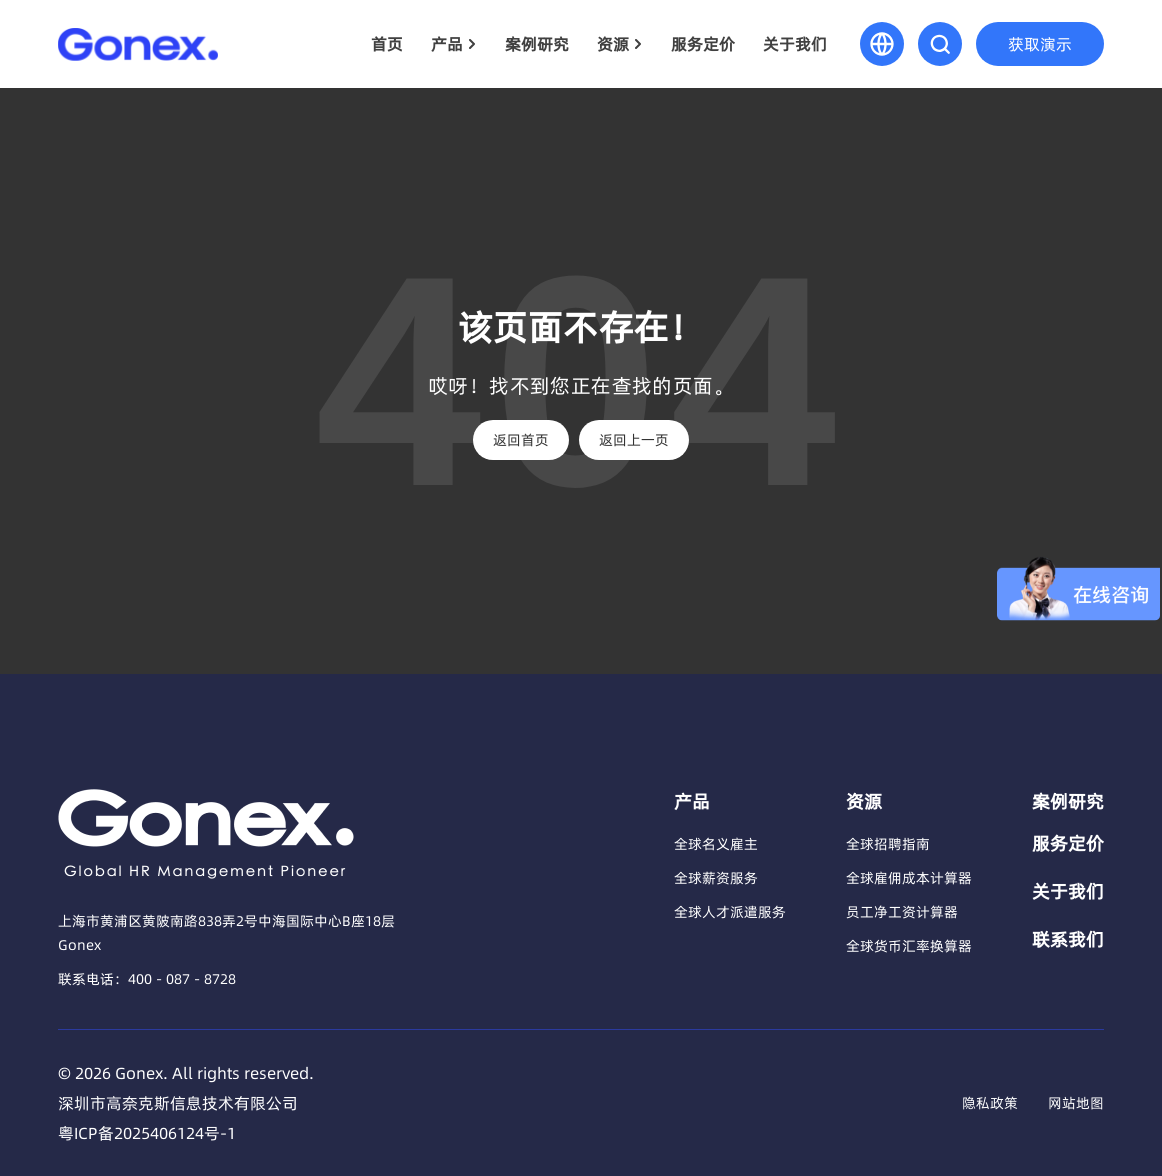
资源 (613, 44)
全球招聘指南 (888, 844)
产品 (447, 44)
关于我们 (795, 44)
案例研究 (537, 44)
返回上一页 (634, 440)
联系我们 (1068, 940)
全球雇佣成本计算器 (909, 878)
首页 (387, 44)
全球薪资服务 (716, 878)
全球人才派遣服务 (730, 912)
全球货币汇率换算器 (909, 946)
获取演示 (1040, 44)
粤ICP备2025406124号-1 (147, 1133)
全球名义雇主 (716, 844)
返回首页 (521, 440)
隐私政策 (990, 1103)
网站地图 (1076, 1103)
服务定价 (703, 44)
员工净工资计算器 (902, 912)
